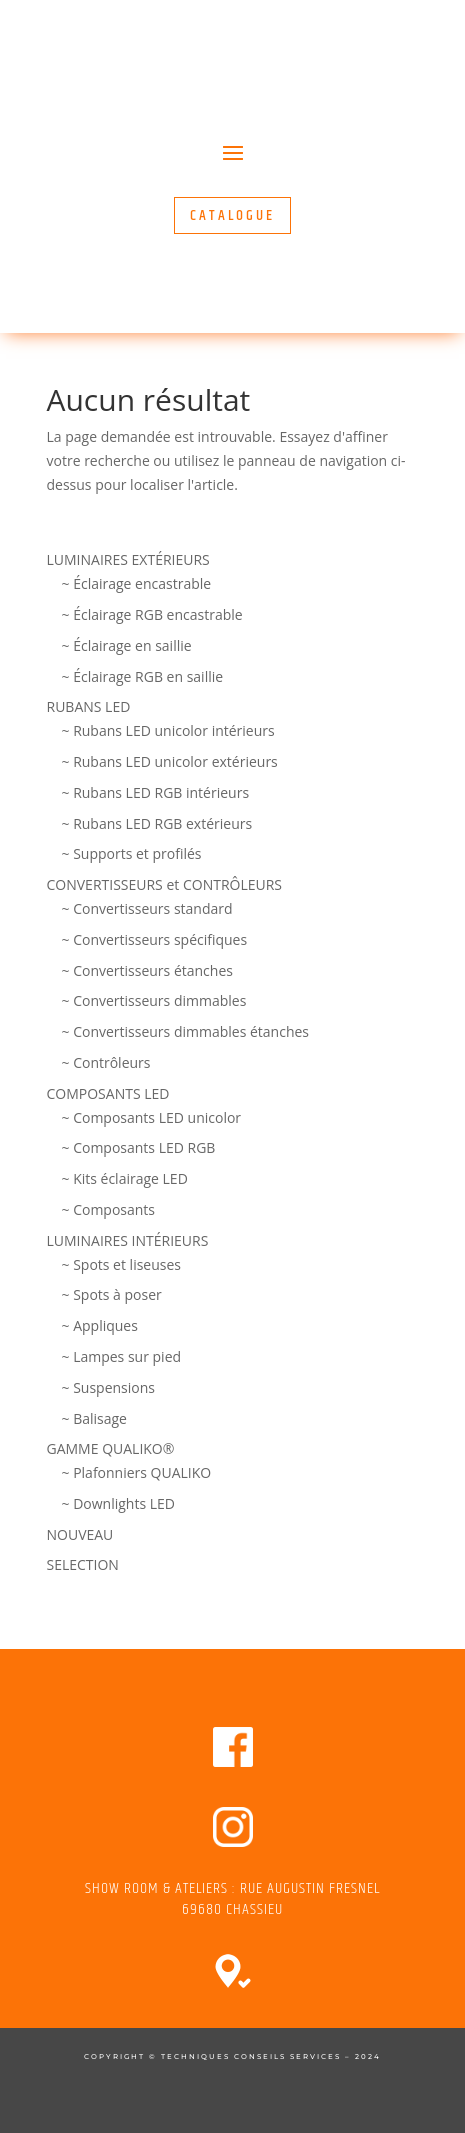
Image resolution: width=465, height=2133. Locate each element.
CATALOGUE (232, 215)
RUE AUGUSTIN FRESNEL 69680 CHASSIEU (281, 1899)
